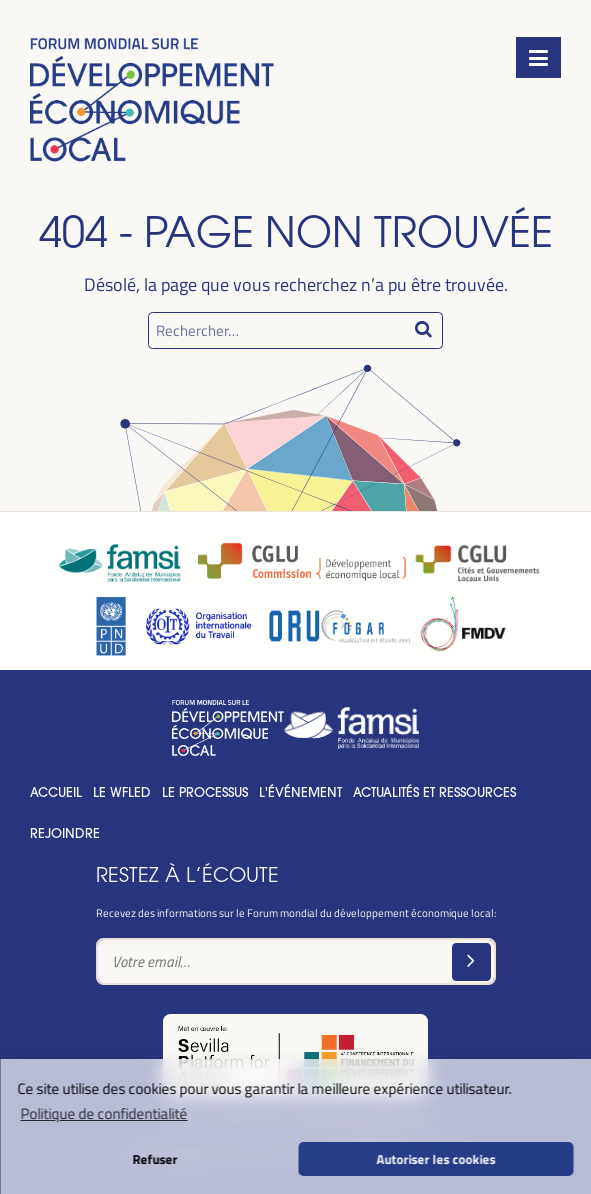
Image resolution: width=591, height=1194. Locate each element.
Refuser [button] (154, 1158)
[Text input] (296, 961)
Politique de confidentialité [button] (104, 1113)
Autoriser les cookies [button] (436, 1158)
